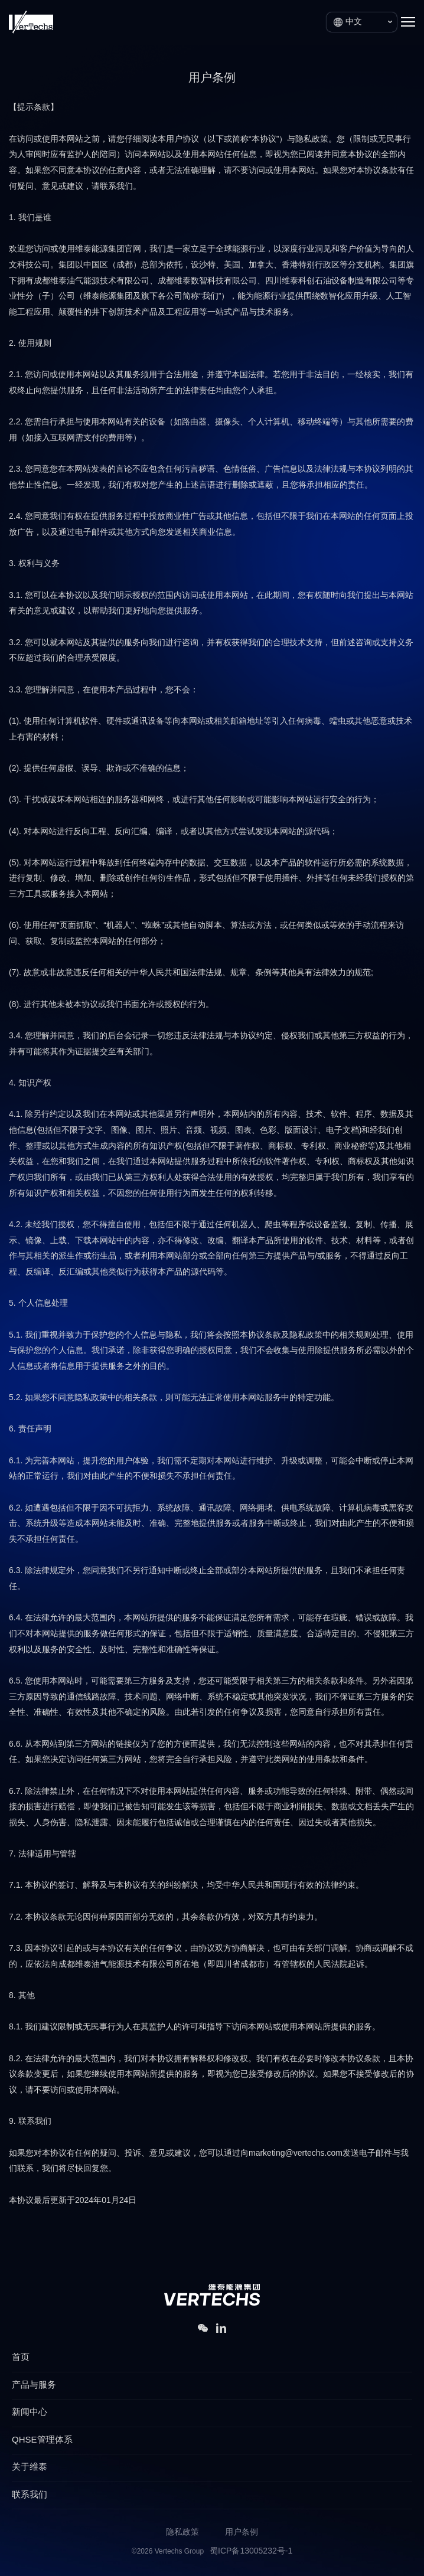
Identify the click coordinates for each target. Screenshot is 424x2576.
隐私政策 (182, 2532)
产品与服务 (34, 2385)
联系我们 (29, 2495)
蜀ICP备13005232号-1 (251, 2551)
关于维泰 (29, 2467)
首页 (21, 2357)
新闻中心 (29, 2412)
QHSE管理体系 (42, 2440)
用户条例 (241, 2532)
